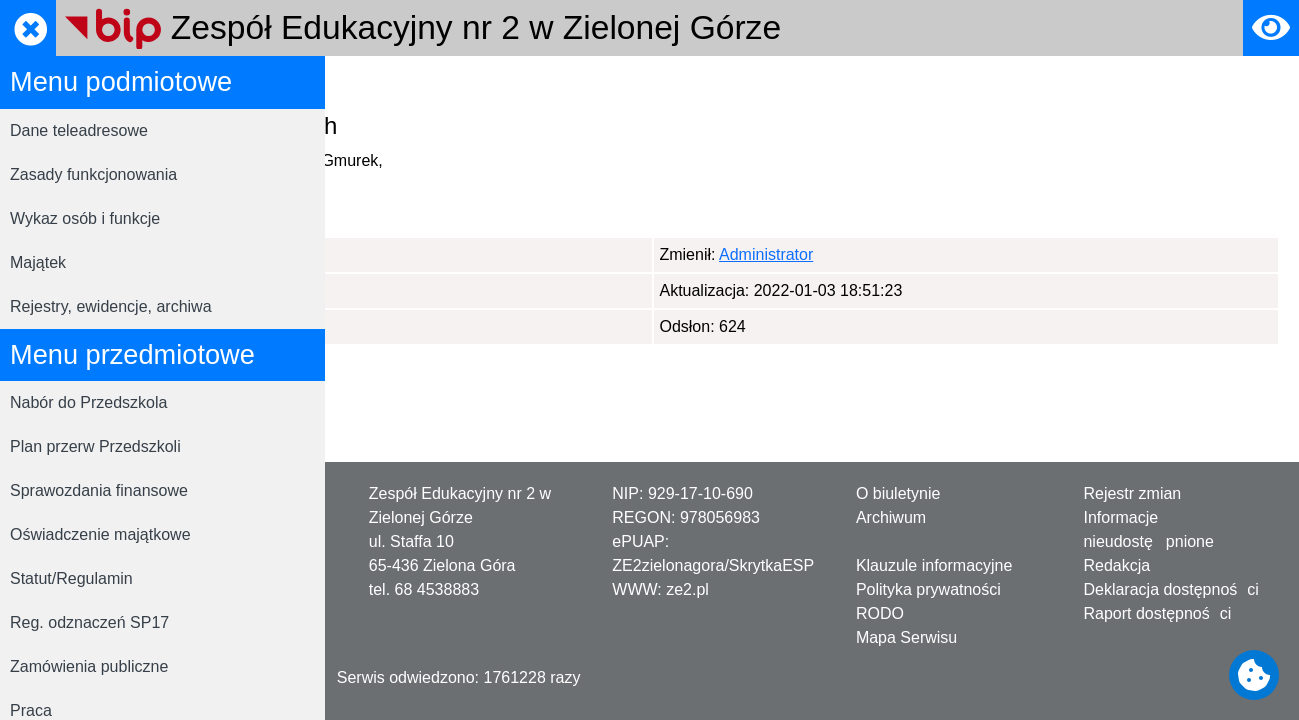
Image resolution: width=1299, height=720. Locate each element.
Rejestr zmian (1132, 493)
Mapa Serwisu (906, 637)
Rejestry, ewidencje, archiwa (111, 306)
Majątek (38, 262)
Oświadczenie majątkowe (100, 534)
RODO (489, 83)
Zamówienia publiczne (89, 666)
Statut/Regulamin (71, 578)
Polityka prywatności (928, 589)
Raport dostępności (1157, 613)
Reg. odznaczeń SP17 (89, 622)
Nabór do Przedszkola (88, 402)
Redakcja (1116, 565)
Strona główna (396, 83)
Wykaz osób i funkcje (85, 218)
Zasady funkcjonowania (93, 174)
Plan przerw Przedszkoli (95, 446)
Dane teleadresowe (79, 130)
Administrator (444, 254)
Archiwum (891, 517)
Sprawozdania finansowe (99, 490)
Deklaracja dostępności (1170, 589)
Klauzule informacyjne (934, 565)
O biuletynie (898, 493)
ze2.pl (687, 589)
